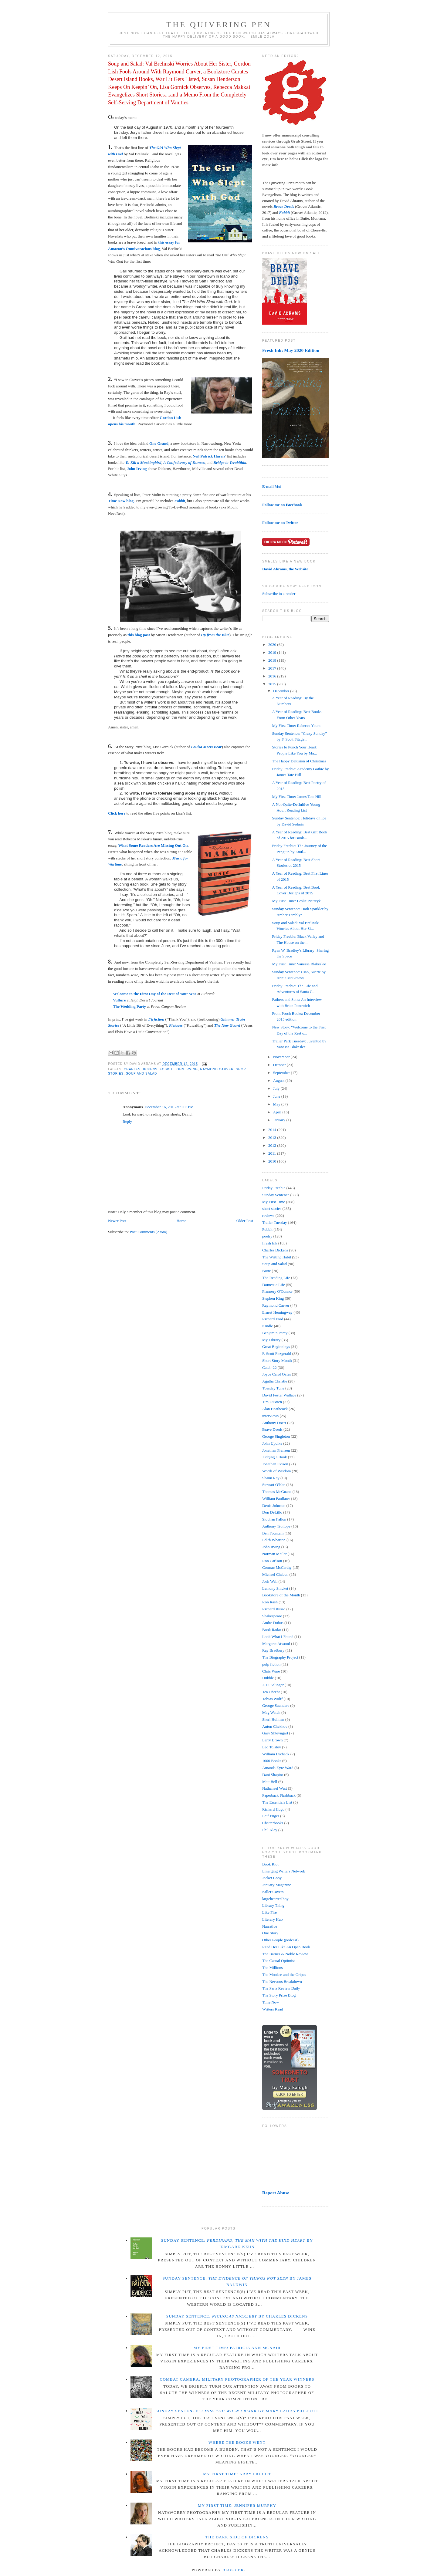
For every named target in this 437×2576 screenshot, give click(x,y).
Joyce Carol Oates (276, 1374)
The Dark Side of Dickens (237, 2537)
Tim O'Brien (272, 1401)
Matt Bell (269, 1781)
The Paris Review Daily (281, 1988)
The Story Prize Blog (279, 1995)
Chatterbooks (272, 1823)
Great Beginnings (276, 1346)
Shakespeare (272, 1616)
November (282, 1057)
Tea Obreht (271, 1692)
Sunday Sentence (275, 1195)
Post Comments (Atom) (149, 1232)
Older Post (244, 1220)
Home (181, 1220)
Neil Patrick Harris (209, 456)
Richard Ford (272, 1319)
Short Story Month (277, 1360)
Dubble (268, 1678)
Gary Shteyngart (275, 1733)
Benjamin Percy (274, 1333)
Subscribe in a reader (278, 593)
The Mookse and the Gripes (284, 1974)
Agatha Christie (274, 1381)
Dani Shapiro (272, 1774)
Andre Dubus (272, 1622)
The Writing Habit (276, 1257)
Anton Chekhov (274, 1726)
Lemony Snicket (275, 1588)
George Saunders (275, 1705)
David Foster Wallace (279, 1395)
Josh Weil (269, 1581)
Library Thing (273, 1905)
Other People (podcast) (280, 1940)
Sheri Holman (273, 1719)
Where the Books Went (237, 2442)
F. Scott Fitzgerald (276, 1353)
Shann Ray (270, 1478)
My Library (271, 1340)
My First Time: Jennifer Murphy (237, 2505)
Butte (266, 1270)
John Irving (137, 468)
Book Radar (271, 1629)
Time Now (270, 2002)
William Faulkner (276, 1498)
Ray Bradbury (273, 1650)
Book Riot (270, 1864)
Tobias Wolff (272, 1699)
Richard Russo (273, 1609)
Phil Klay (269, 1830)
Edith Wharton (274, 1540)
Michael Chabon (275, 1574)
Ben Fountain (272, 1533)
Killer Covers (272, 1891)
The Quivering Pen (218, 24)
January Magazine (276, 1884)
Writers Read (272, 2009)
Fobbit (166, 1069)
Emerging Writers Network (283, 1871)
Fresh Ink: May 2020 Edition (290, 350)
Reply (127, 1121)
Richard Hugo (273, 1809)
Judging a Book (274, 1457)
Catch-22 (269, 1367)
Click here (116, 813)
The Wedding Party (129, 1006)
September (282, 1072)
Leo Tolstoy (271, 1747)
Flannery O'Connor (277, 1291)
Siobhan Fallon (274, 1519)
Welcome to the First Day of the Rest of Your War (154, 993)
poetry (267, 1236)
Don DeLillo (272, 1512)
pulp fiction (271, 1664)
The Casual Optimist (278, 1960)
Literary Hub (272, 1919)
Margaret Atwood (276, 1643)
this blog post (138, 635)
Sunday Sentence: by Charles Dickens (237, 2316)
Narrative (269, 1926)
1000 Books (271, 1760)
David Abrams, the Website (285, 569)
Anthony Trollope (276, 1526)
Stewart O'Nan (273, 1484)
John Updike (272, 1443)
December (281, 691)
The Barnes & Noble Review (285, 1954)
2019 (272, 652)
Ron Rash (270, 1602)
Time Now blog (121, 500)
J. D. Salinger (273, 1685)
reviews (268, 1215)
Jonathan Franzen (276, 1450)
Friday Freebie (273, 1188)
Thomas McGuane (276, 1491)
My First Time (273, 1202)
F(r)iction (156, 1019)
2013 (272, 1137)
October (280, 1064)
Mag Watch (271, 1712)
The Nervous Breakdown (282, 1981)
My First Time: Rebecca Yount (296, 725)
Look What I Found (277, 1636)
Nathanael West (274, 1788)
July (277, 1088)
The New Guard (227, 1025)
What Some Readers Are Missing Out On (153, 845)
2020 (272, 644)
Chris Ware (271, 1671)
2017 (272, 668)
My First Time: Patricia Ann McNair (236, 2347)
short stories (271, 1208)
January (279, 1120)
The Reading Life (276, 1277)
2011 (272, 1153)
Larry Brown (272, 1740)
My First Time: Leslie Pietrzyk (296, 901)
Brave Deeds (272, 1429)
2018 (272, 660)
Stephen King (273, 1298)
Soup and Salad (141, 1073)
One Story (270, 1933)
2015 (272, 684)
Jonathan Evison (275, 1464)
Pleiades (176, 1025)
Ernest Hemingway (277, 1312)
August (279, 1080)
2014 (272, 1129)
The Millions (272, 1967)
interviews (270, 1415)
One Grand (158, 443)
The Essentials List (277, 1802)
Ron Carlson (272, 1560)
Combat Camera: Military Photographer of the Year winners (237, 2379)
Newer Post (117, 1220)
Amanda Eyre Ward (277, 1767)
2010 (272, 1161)
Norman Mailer (274, 1553)
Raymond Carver (217, 1069)
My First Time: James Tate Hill (296, 796)
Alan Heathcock (275, 1408)
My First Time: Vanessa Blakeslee (299, 964)
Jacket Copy (272, 1877)
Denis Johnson (273, 1505)
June (277, 1096)
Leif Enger (270, 1816)
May (277, 1104)
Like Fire (269, 1912)
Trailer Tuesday (274, 1222)
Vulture (119, 1000)
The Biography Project (280, 1657)
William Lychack (275, 1754)
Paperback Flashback (279, 1795)
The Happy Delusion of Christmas (299, 761)
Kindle (267, 1326)
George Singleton (276, 1436)
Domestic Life (273, 1284)
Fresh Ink (269, 1243)
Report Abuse (275, 2192)
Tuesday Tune (273, 1388)
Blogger (233, 2570)
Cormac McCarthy (277, 1567)
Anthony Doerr (274, 1422)
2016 (272, 676)
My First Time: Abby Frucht (237, 2474)
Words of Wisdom (276, 1471)
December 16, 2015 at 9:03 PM (169, 1107)
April (278, 1112)
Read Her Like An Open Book (286, 1947)
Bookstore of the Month (281, 1595)
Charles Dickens (141, 1069)
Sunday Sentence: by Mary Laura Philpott (237, 2411)
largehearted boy (275, 1898)
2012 (272, 1145)
